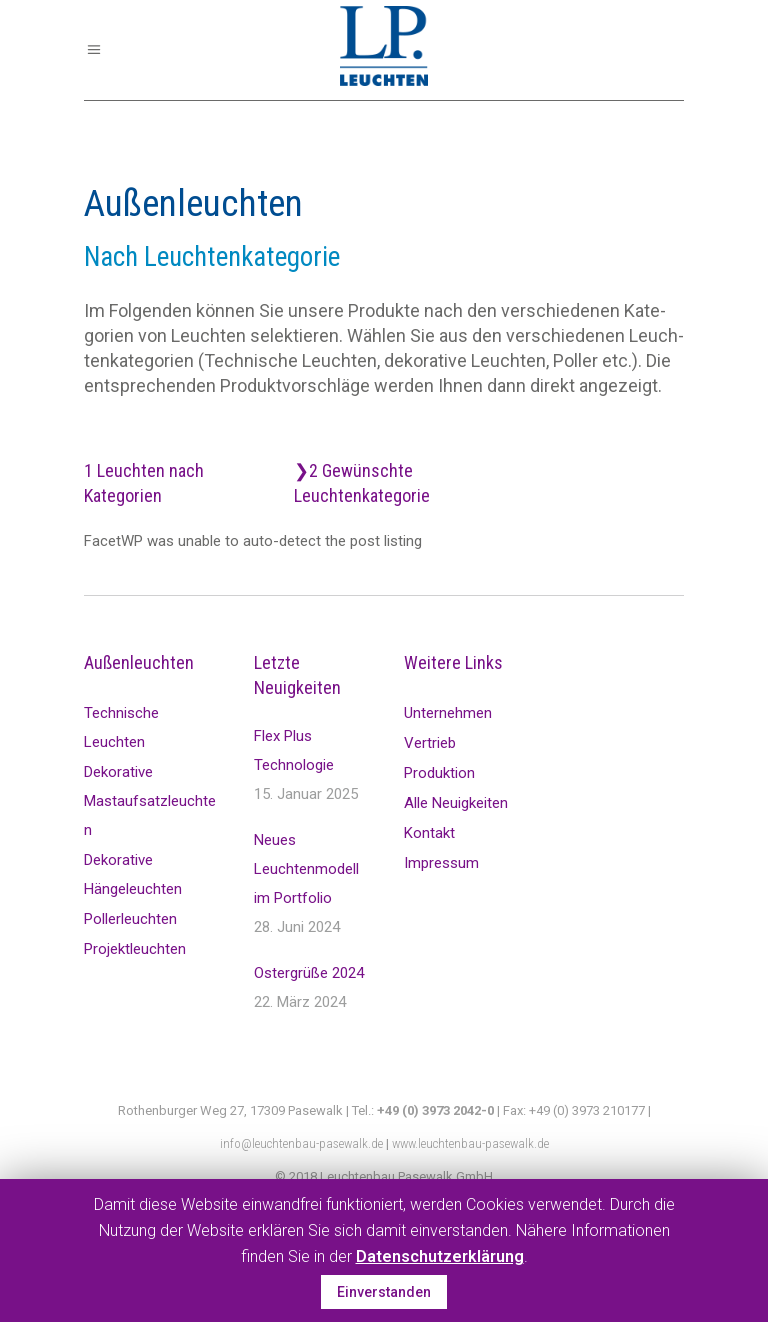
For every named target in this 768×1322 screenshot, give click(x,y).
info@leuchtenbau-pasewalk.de (301, 1143)
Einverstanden (384, 1292)
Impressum (441, 863)
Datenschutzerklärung (440, 1256)
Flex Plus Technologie (294, 750)
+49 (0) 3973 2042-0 (435, 1110)
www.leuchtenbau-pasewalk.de (470, 1143)
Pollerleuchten (130, 919)
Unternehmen (448, 713)
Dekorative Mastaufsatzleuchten (150, 801)
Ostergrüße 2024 (309, 973)
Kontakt (429, 833)
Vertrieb (430, 743)
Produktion (439, 773)
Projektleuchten (135, 949)
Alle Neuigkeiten (456, 803)
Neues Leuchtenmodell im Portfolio (306, 869)
